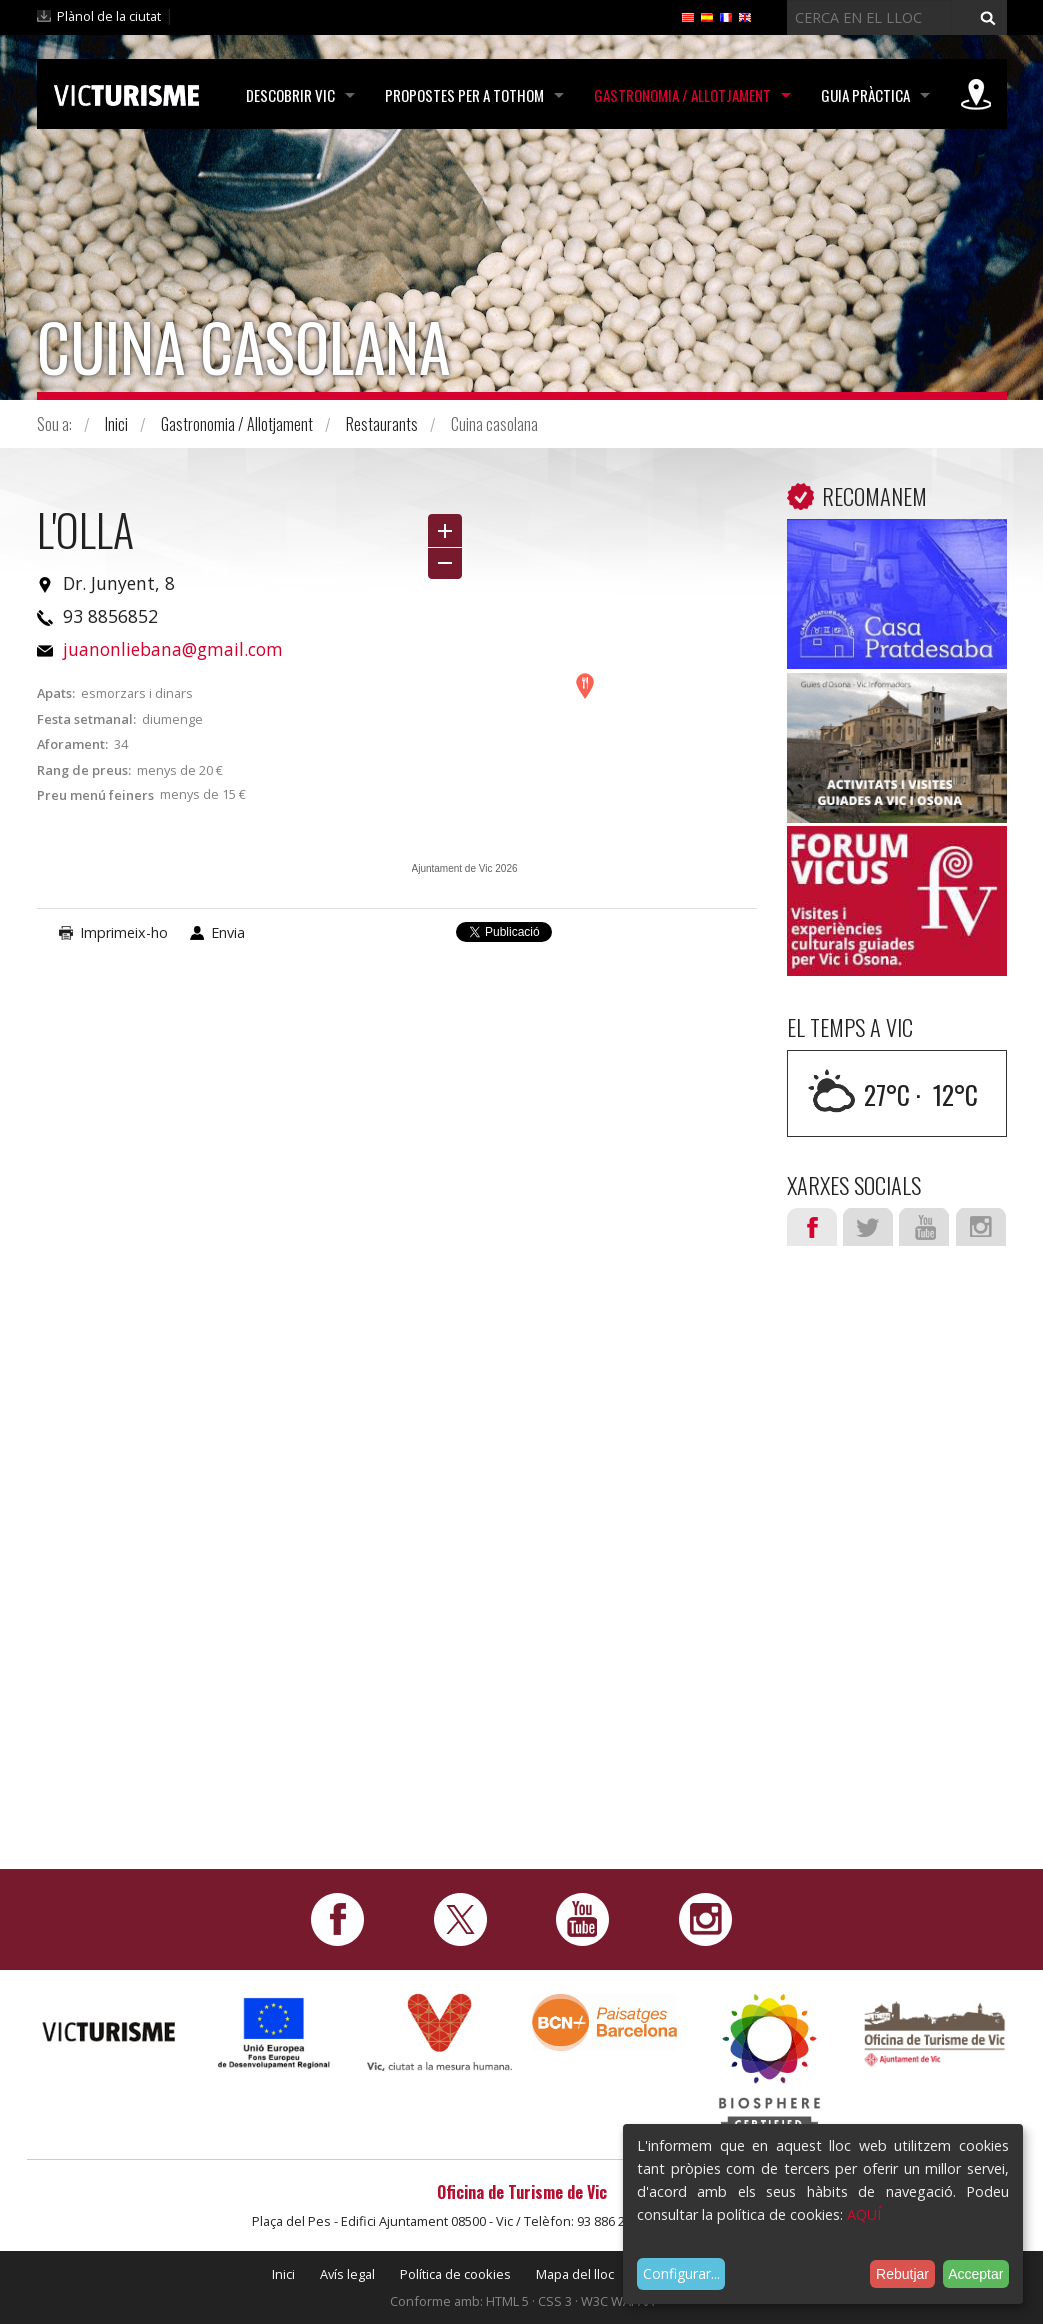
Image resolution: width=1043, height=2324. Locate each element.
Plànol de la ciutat (109, 16)
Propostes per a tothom (464, 95)
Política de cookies (455, 2274)
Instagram (981, 1227)
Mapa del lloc (575, 2274)
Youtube (924, 1227)
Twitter (868, 1227)
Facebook (812, 1227)
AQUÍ (864, 2214)
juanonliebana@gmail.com (173, 649)
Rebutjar (902, 2274)
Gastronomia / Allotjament (682, 95)
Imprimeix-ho (124, 932)
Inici (116, 424)
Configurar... (681, 2273)
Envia (228, 932)
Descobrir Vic (290, 95)
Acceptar (975, 2274)
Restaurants (382, 424)
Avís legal (347, 2274)
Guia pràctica (865, 95)
